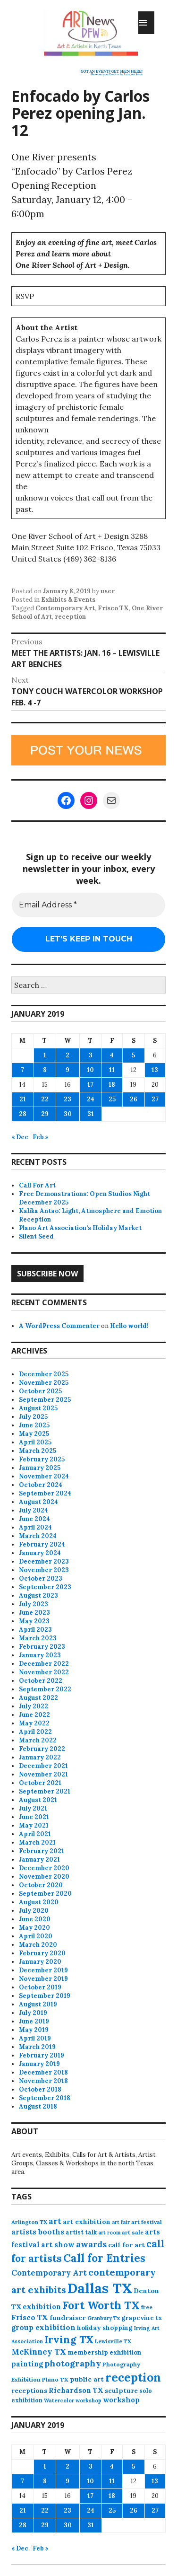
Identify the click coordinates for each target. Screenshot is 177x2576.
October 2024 (40, 1485)
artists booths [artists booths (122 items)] (37, 2231)
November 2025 (43, 1383)
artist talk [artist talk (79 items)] (81, 2232)
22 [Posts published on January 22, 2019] (45, 1099)
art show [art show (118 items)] (58, 2244)
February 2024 (42, 1544)
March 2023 (38, 1638)
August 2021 (38, 1800)
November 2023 (44, 1570)
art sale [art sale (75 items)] (132, 2232)
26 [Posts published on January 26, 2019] (133, 1099)
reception (70, 617)
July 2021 (33, 1808)
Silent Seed (36, 1236)
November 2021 (43, 1774)
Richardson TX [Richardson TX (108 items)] (76, 2390)
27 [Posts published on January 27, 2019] (155, 1099)
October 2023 (40, 1578)
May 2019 (34, 2030)
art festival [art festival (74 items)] (146, 2221)
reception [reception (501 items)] (133, 2377)
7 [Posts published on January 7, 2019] (22, 1070)
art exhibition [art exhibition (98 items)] (86, 2221)
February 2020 (42, 1953)
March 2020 (38, 1945)
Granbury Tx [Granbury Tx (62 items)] (103, 2318)
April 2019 (35, 2038)
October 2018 (40, 2089)
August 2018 (38, 2106)
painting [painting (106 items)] (27, 2364)
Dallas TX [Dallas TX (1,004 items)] (99, 2288)
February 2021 (41, 1851)
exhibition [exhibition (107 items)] (42, 2307)
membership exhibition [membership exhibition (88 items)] (104, 2352)
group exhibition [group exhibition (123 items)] (43, 2327)
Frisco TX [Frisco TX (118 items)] (29, 2317)
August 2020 (39, 1902)
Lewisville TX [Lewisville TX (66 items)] (113, 2341)
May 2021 (34, 1825)
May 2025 (34, 1434)
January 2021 (39, 1859)
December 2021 (43, 1766)
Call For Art (37, 1185)
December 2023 (44, 1561)
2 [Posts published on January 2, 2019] (67, 1055)
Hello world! (129, 1326)
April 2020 (35, 1936)
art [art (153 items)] (55, 2221)
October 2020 (41, 1885)
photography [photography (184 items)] (72, 2363)
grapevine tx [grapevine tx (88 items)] (141, 2318)
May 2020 (34, 1928)
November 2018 (43, 2081)
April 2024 (35, 1527)
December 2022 (44, 1664)
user (108, 591)
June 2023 (34, 1613)
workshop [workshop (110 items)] (121, 2399)
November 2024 (44, 1476)
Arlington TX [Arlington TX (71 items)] (29, 2221)
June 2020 (35, 1919)
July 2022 (33, 1706)
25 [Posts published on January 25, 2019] (112, 1099)
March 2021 (37, 1842)
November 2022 (44, 1672)
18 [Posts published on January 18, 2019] (112, 1085)
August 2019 (38, 2004)
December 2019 (43, 1970)
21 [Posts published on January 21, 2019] (22, 1099)
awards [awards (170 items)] (91, 2244)
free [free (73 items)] (146, 2307)
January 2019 (39, 2064)
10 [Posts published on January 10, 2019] (90, 1070)
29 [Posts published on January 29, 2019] (45, 1114)
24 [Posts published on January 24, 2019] (90, 1099)
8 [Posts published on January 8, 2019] (45, 1070)
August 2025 (38, 1408)
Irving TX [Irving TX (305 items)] (68, 2339)
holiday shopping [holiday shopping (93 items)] (105, 2327)
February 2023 (42, 1647)
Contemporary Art (65, 608)
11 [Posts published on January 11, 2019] (112, 1070)
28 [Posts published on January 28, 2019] (22, 1114)
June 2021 (34, 1817)
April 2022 (35, 1732)
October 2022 (40, 1681)
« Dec (19, 1137)
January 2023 (40, 1655)
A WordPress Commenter (59, 1326)
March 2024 (38, 1536)
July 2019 (33, 2013)
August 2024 (38, 1502)
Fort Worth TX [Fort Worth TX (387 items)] (101, 2305)
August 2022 (38, 1698)
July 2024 (33, 1510)
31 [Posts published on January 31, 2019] (90, 1114)
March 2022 (38, 1740)
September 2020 (45, 1894)
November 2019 (43, 1979)
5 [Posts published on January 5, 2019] (133, 1055)
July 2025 (33, 1417)
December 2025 (43, 1374)
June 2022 (34, 1715)
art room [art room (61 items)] (109, 2232)
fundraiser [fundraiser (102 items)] (68, 2317)
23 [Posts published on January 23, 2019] (67, 1099)
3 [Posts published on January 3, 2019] (91, 1055)
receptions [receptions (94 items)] (29, 2390)
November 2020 (44, 1877)
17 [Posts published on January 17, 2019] (90, 1085)
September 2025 (45, 1400)
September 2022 (45, 1689)
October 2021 (40, 1783)
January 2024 (40, 1553)
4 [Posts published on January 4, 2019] (112, 1055)
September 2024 (45, 1493)
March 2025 (37, 1451)
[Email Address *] (88, 905)
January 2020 (40, 1962)
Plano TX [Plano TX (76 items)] (55, 2379)
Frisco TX (113, 608)
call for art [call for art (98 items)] (126, 2245)
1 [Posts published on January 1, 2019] (44, 1055)
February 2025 (42, 1459)
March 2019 (37, 2047)
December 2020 (44, 1868)
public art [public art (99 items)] (87, 2379)
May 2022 (34, 1723)
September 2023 (45, 1587)
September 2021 (44, 1791)
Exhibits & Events (68, 600)
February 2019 (41, 2055)
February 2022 (42, 1749)
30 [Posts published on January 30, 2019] (68, 1114)
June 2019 (34, 2021)
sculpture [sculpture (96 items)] (121, 2390)
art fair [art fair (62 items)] (121, 2222)
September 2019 (44, 1996)
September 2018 (44, 2098)
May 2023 (34, 1621)
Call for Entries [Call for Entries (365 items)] (104, 2258)
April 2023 (35, 1630)
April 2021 (35, 1834)
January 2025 (39, 1468)
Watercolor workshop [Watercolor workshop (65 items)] (72, 2400)
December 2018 (43, 2072)
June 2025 (34, 1425)
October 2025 (40, 1391)
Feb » (41, 1137)
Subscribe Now (47, 1273)
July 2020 (34, 1911)
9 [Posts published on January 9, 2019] (67, 1070)
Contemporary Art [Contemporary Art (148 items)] (49, 2273)
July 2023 (33, 1604)
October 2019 (40, 1987)
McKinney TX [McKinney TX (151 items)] (38, 2352)
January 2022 (40, 1757)
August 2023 (38, 1595)
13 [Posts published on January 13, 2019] (155, 1070)
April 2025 (35, 1442)
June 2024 (34, 1519)
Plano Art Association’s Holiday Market (80, 1228)
